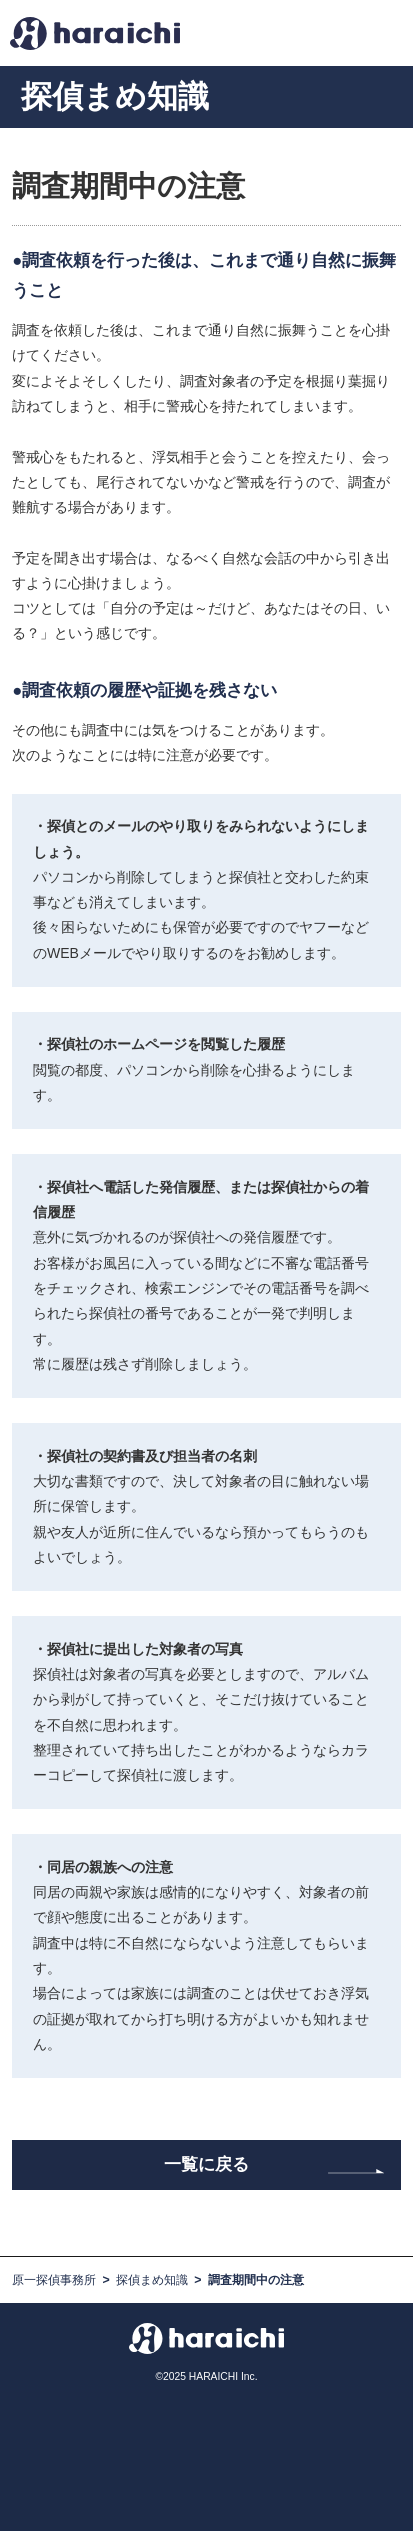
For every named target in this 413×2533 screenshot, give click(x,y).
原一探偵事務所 (54, 2283)
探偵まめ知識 (152, 2283)
